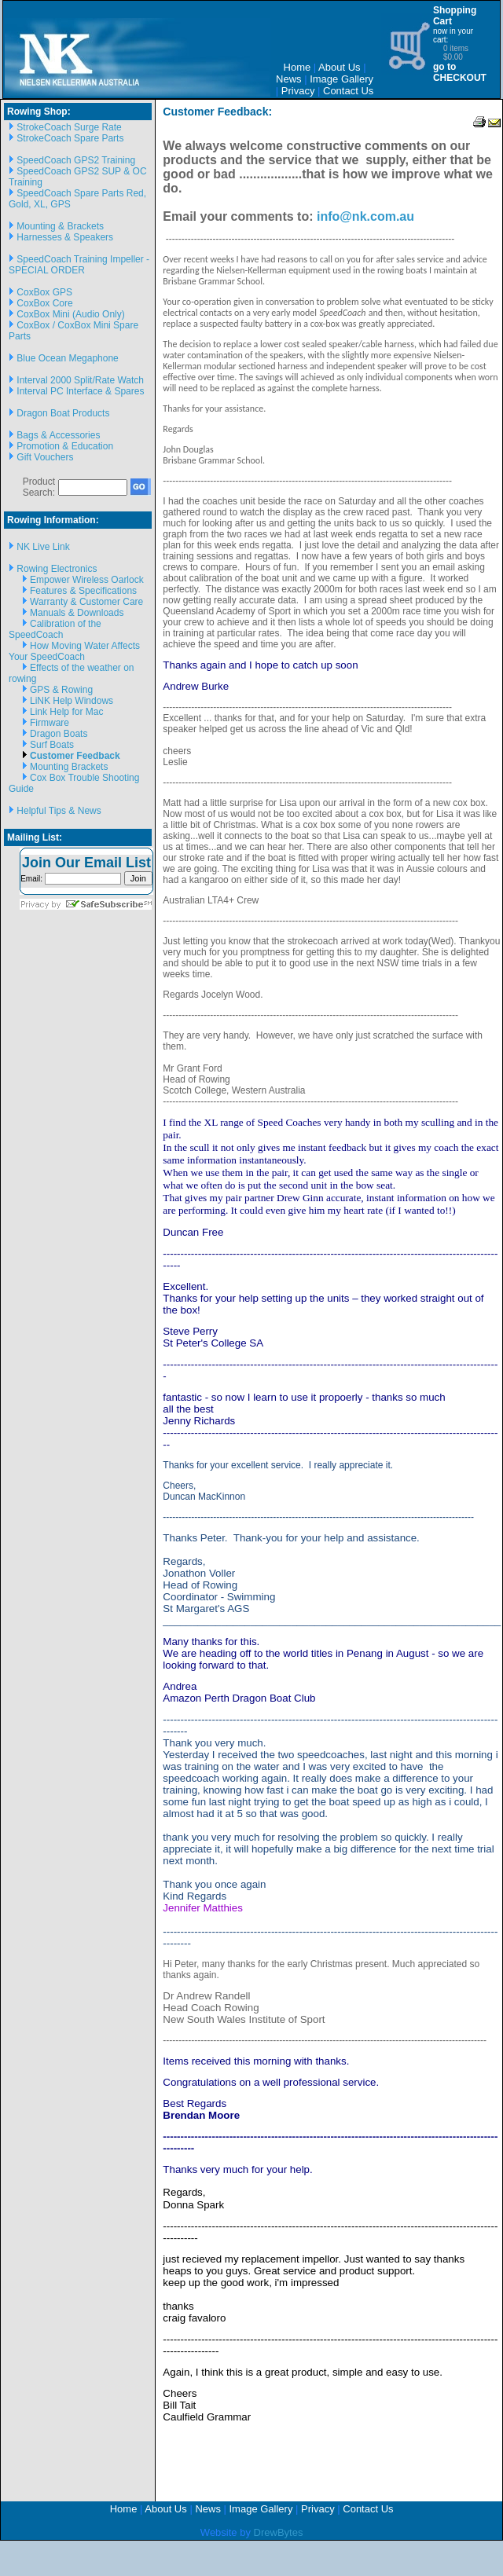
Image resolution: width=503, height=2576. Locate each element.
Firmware (49, 722)
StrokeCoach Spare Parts (70, 138)
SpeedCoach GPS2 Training (76, 160)
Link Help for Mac (66, 711)
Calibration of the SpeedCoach (55, 629)
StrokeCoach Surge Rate (69, 127)
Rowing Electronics (57, 568)
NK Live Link (43, 546)
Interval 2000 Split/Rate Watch (80, 380)
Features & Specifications (83, 590)
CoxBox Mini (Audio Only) (70, 314)
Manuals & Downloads (76, 612)
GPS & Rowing (61, 689)
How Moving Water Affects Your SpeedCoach (74, 651)
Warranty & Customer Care (86, 601)
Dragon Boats (58, 733)
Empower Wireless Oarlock (87, 579)
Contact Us (348, 91)
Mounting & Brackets (60, 226)
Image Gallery (341, 79)
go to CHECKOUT (459, 72)
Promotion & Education (65, 446)
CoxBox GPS (44, 292)
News (289, 79)
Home (297, 67)
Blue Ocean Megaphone (67, 358)
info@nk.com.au (364, 216)
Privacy (298, 91)
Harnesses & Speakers (65, 237)
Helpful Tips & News (59, 810)
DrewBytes (278, 2532)
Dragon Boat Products (63, 413)
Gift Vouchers (45, 457)
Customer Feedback (75, 755)
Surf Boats (52, 744)
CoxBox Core (44, 303)
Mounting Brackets (69, 766)
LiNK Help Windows (71, 700)
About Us (339, 67)
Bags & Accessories (58, 435)
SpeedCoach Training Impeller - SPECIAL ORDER (79, 265)
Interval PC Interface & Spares (80, 391)
